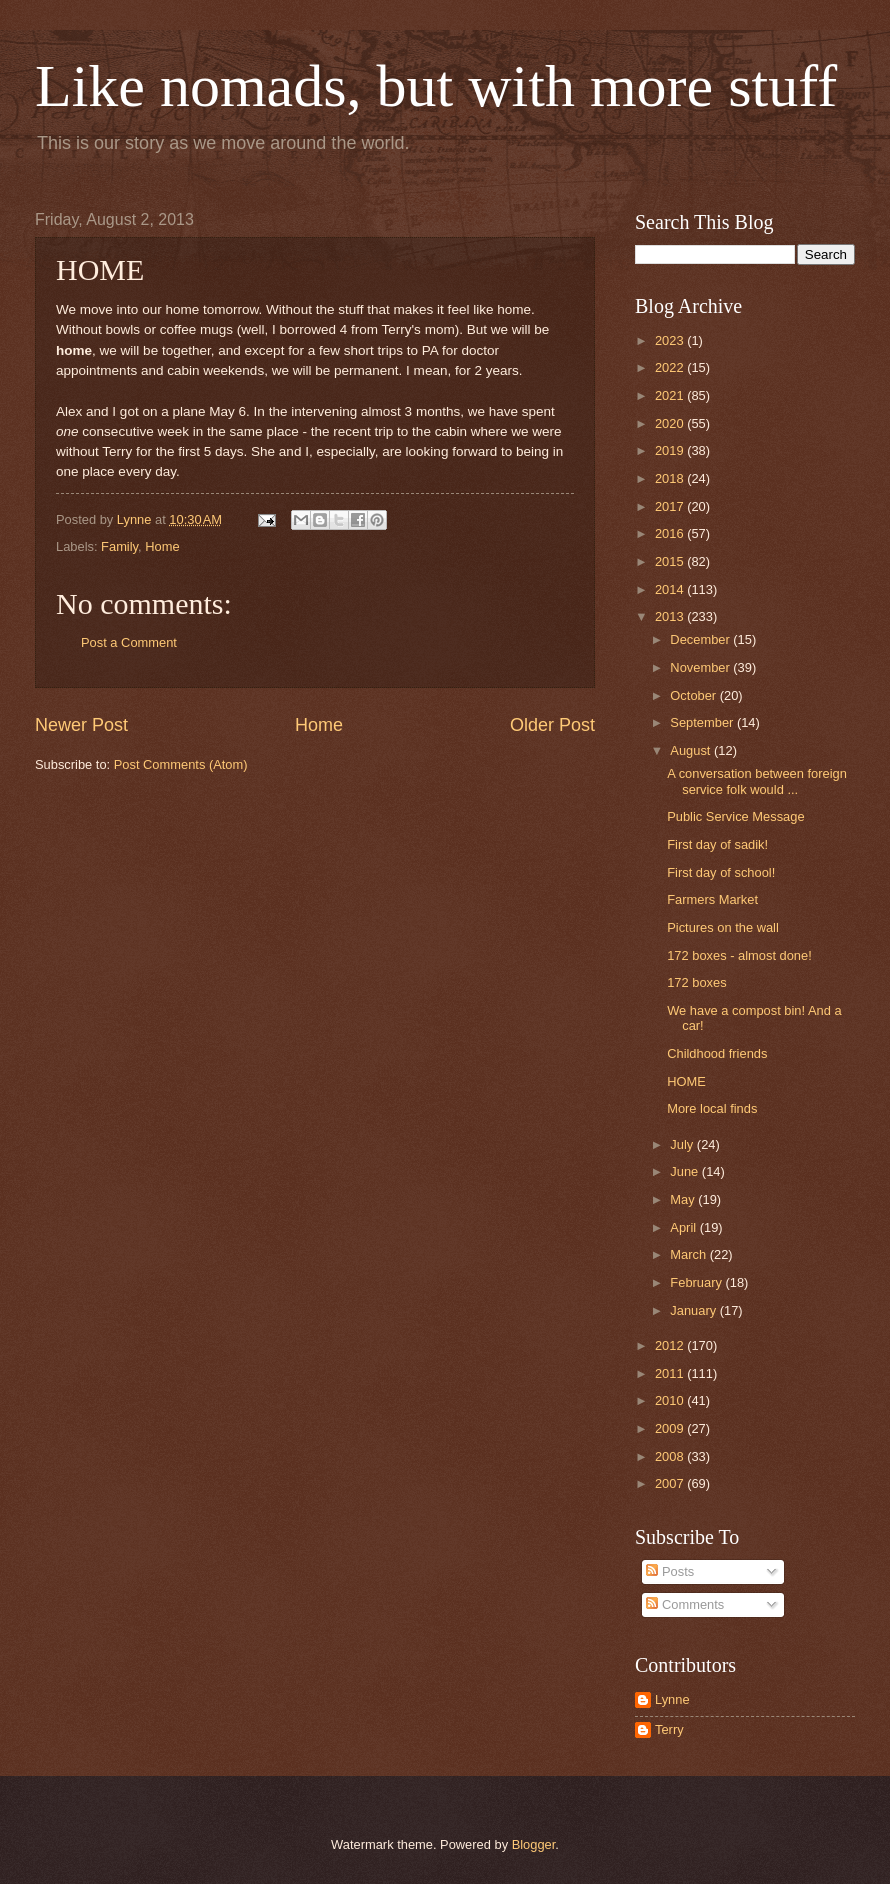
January (694, 1310)
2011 (671, 1373)
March (689, 1254)
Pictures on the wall (723, 927)
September (703, 722)
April (684, 1227)
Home (162, 546)
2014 (671, 589)
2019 (671, 450)
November (701, 667)
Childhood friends (717, 1053)
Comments (685, 1604)
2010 (671, 1400)
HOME (686, 1081)
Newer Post (81, 725)
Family (119, 546)
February (697, 1282)
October (694, 695)
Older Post (552, 725)
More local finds (712, 1108)
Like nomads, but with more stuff (436, 86)
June (686, 1171)
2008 (671, 1456)
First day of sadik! (717, 844)
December (701, 639)
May (684, 1199)
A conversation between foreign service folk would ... (757, 781)
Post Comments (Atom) (181, 764)
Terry (669, 1729)
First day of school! (721, 872)
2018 (671, 478)
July (683, 1144)
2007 (671, 1483)
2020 (671, 423)
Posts (670, 1571)
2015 (671, 561)
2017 (671, 506)
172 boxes (696, 982)
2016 (671, 533)
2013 (671, 616)
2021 (671, 395)
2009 (671, 1428)
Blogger (534, 1844)
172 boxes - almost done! (739, 955)
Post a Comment (129, 642)
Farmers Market (712, 899)
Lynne (672, 1699)
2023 (671, 340)
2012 (671, 1345)
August (692, 750)
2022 (671, 367)
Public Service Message (735, 816)
